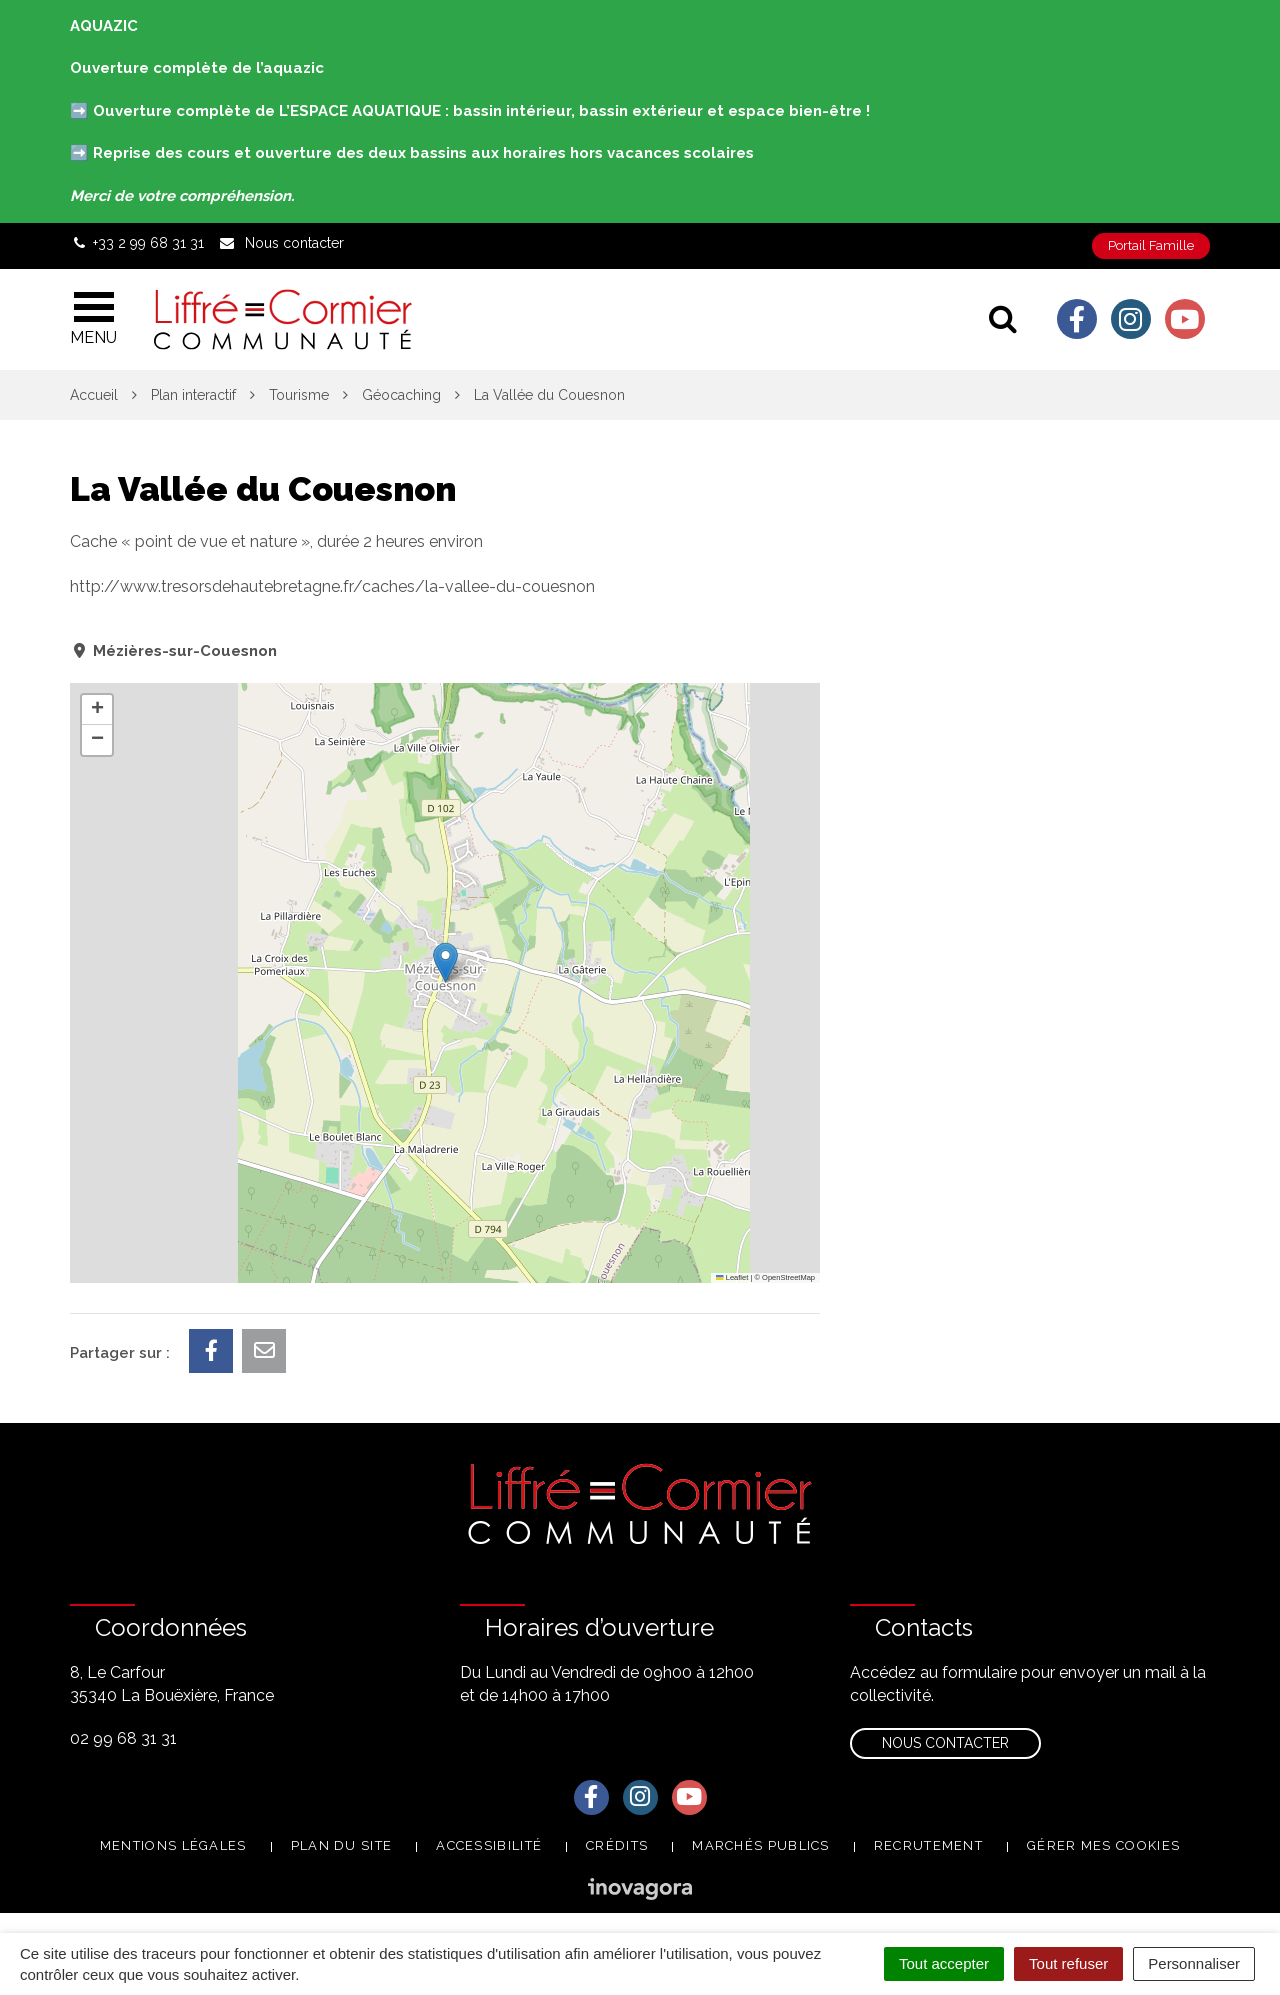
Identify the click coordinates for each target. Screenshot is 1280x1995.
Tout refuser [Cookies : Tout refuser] (1068, 1963)
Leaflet (732, 1277)
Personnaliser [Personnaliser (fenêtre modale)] (1194, 1963)
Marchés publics (761, 1845)
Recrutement (928, 1845)
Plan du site (342, 1845)
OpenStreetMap (788, 1277)
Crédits (617, 1845)
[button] (445, 962)
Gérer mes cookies (1103, 1845)
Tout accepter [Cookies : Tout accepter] (944, 1963)
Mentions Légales (173, 1845)
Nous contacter (945, 1743)
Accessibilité (489, 1845)
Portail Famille (1151, 245)
